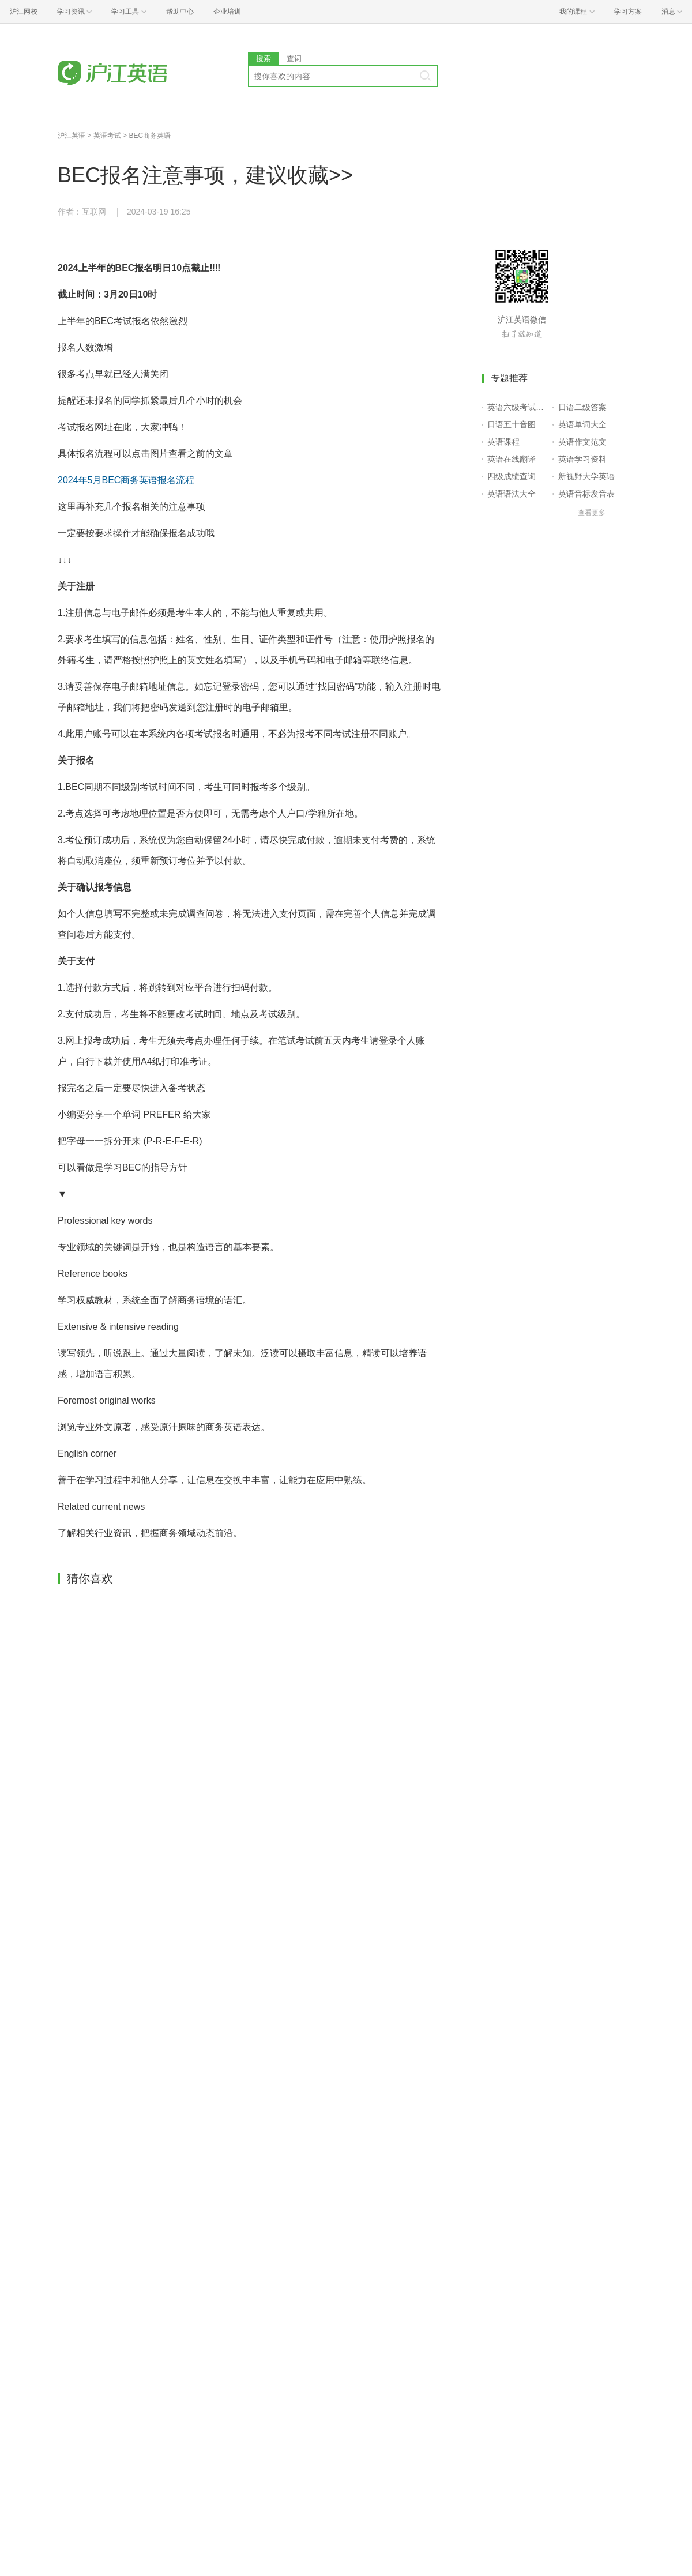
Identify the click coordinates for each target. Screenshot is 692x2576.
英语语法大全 (511, 493)
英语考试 (107, 135)
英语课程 (503, 441)
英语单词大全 (582, 424)
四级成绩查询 (511, 476)
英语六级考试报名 (517, 407)
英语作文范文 (582, 441)
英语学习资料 (582, 459)
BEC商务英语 (150, 135)
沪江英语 (71, 135)
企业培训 (227, 11)
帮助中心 (180, 11)
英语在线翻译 (511, 459)
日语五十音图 (511, 424)
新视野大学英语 (586, 476)
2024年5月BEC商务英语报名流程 (126, 480)
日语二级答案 (582, 407)
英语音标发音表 (586, 493)
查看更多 (592, 513)
